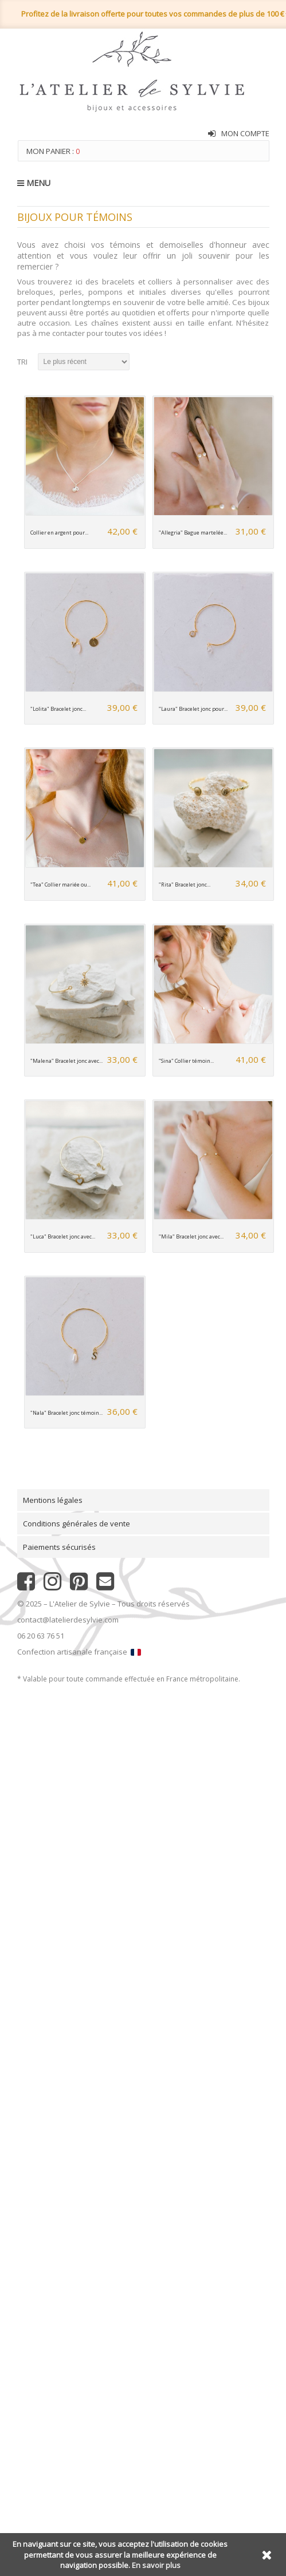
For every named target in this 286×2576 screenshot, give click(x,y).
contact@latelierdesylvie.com (68, 1620)
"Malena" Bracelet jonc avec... (66, 1061)
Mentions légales (53, 1500)
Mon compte (245, 133)
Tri (22, 362)
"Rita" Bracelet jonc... (184, 884)
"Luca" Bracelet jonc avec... (62, 1236)
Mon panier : (53, 151)
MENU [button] (33, 182)
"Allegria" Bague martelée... (193, 532)
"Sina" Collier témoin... (186, 1061)
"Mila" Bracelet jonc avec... (191, 1236)
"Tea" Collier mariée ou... (60, 884)
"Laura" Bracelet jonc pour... (193, 709)
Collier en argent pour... (59, 532)
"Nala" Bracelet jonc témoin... (66, 1412)
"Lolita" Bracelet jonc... (58, 709)
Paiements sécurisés (59, 1547)
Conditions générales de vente (76, 1523)
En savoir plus (156, 2565)
